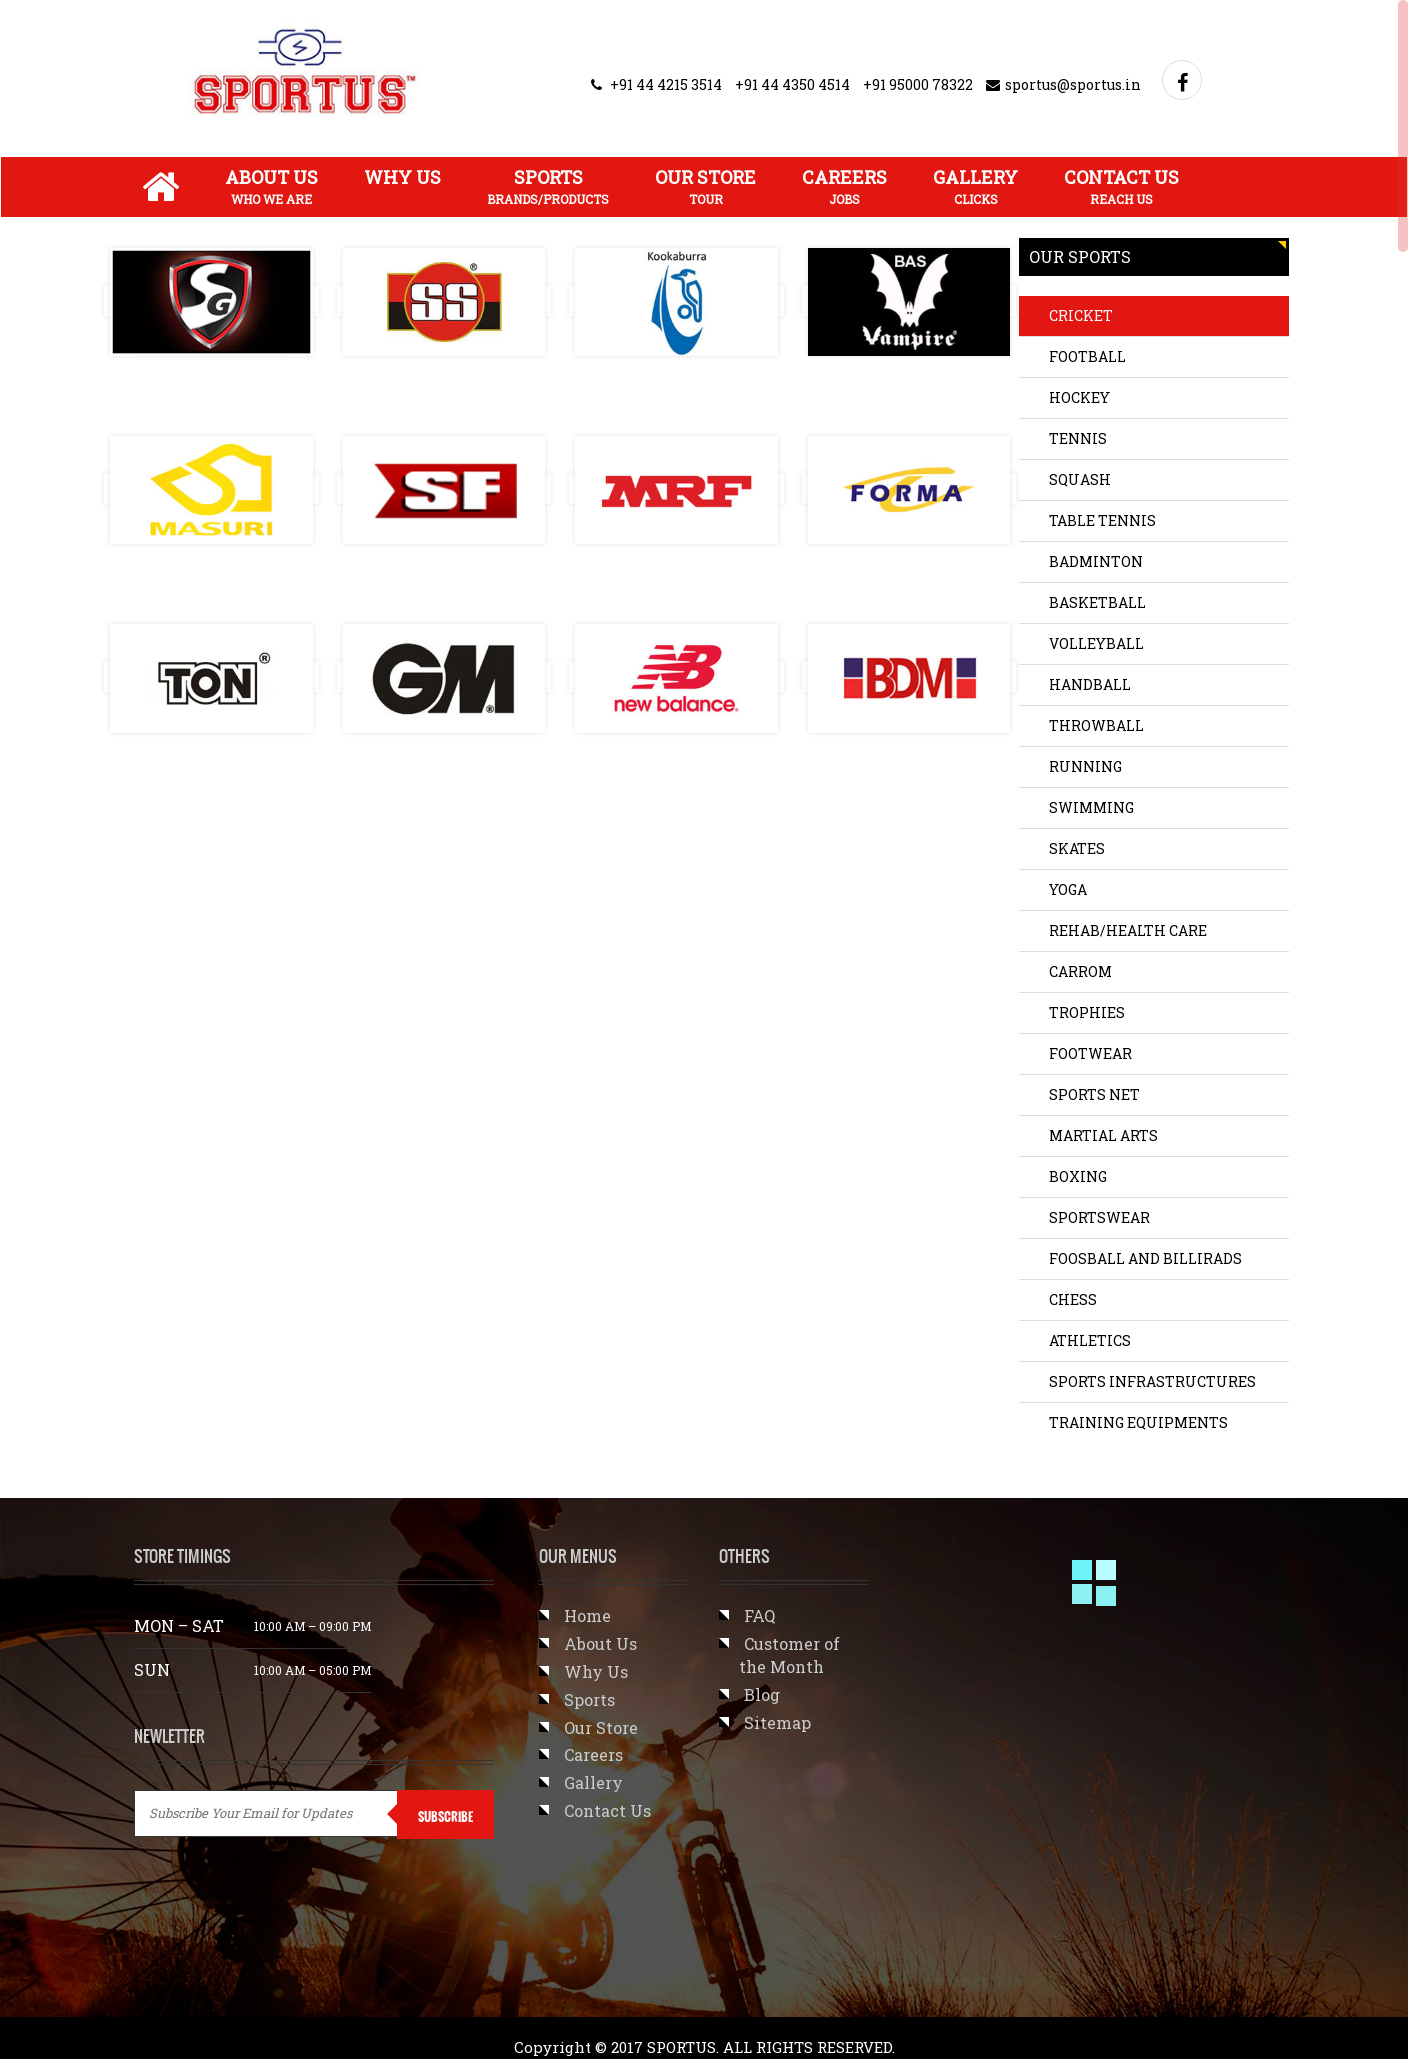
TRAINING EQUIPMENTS (1138, 1422)
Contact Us (1121, 186)
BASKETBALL (1097, 602)
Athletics (1090, 1340)
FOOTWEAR (1090, 1053)
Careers (844, 186)
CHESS (1073, 1299)
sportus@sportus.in (1063, 84)
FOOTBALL (1087, 356)
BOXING (1078, 1176)
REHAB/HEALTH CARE (1128, 930)
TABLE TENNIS (1102, 520)
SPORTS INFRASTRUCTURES (1152, 1381)
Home (587, 1615)
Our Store (705, 186)
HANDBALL (1090, 684)
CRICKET (1081, 315)
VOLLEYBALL (1096, 643)
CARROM (1080, 971)
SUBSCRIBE (445, 1817)
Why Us (402, 177)
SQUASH (1080, 479)
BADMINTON (1096, 561)
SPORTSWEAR (1099, 1217)
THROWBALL (1096, 725)
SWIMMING (1091, 807)
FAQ (759, 1615)
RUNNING (1085, 766)
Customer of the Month (789, 1655)
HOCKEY (1079, 397)
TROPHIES (1087, 1012)
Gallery (975, 186)
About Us (271, 186)
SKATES (1077, 848)
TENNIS (1078, 438)
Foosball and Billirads (1145, 1258)
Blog (762, 1694)
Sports (548, 186)
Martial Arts (1103, 1135)
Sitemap (777, 1722)
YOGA (1068, 889)
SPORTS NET (1094, 1094)
